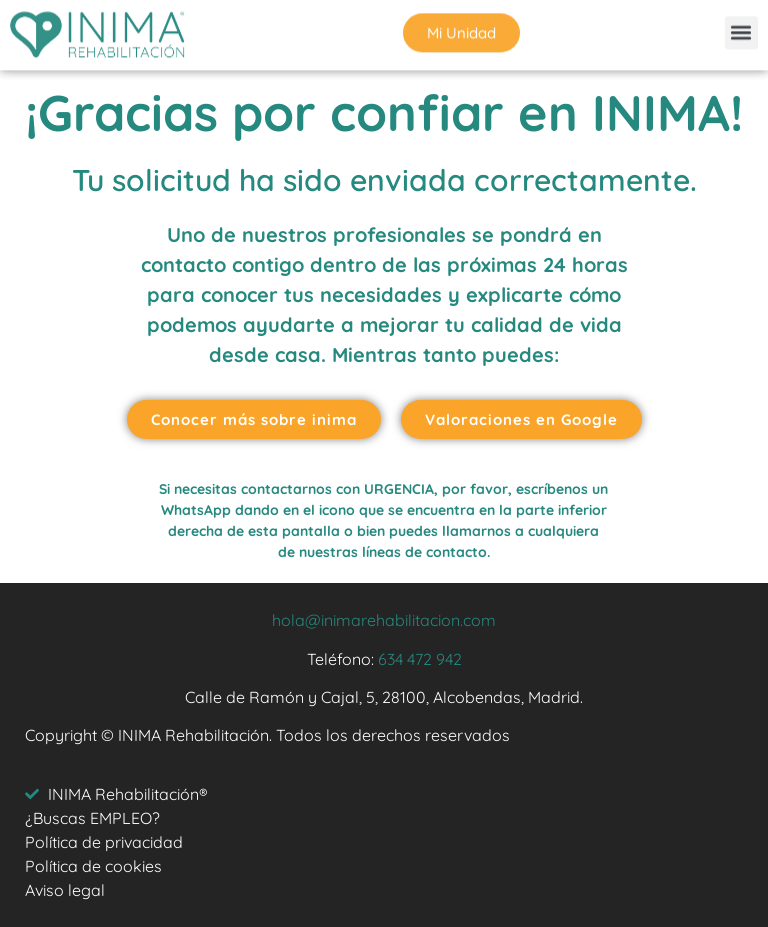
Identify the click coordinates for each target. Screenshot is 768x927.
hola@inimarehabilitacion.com (384, 620)
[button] (741, 30)
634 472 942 (420, 659)
